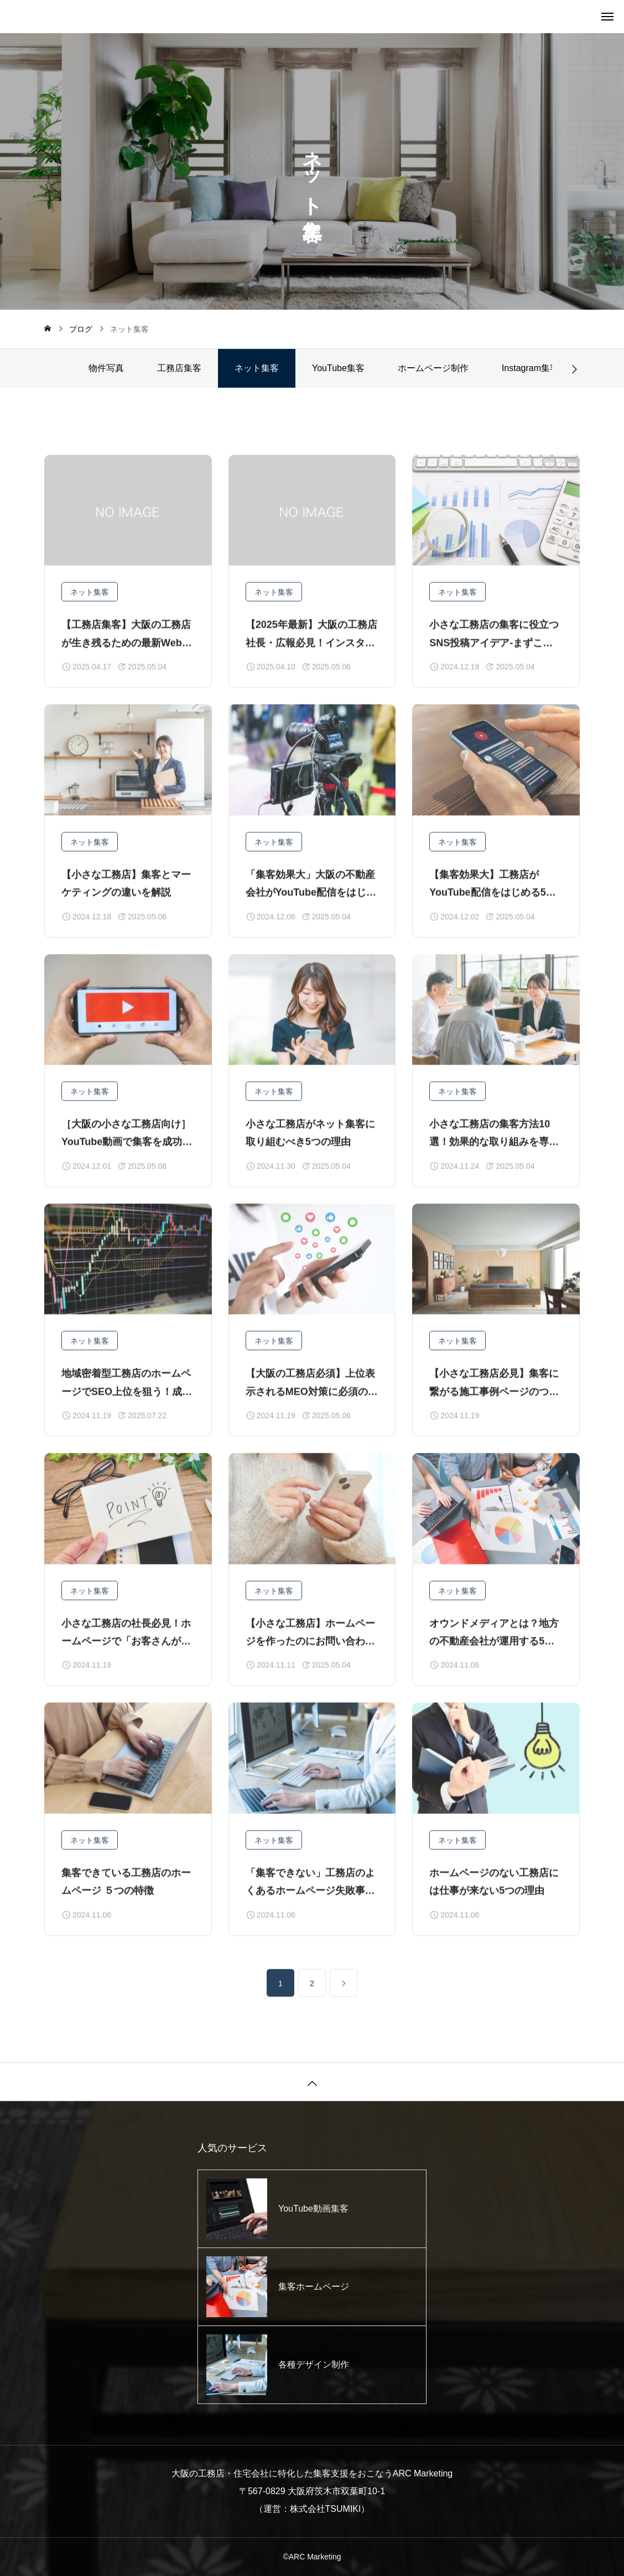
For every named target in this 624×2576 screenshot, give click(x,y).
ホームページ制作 (433, 368)
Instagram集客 (530, 368)
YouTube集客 (338, 368)
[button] (574, 368)
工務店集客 (179, 368)
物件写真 (106, 368)
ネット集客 (89, 616)
